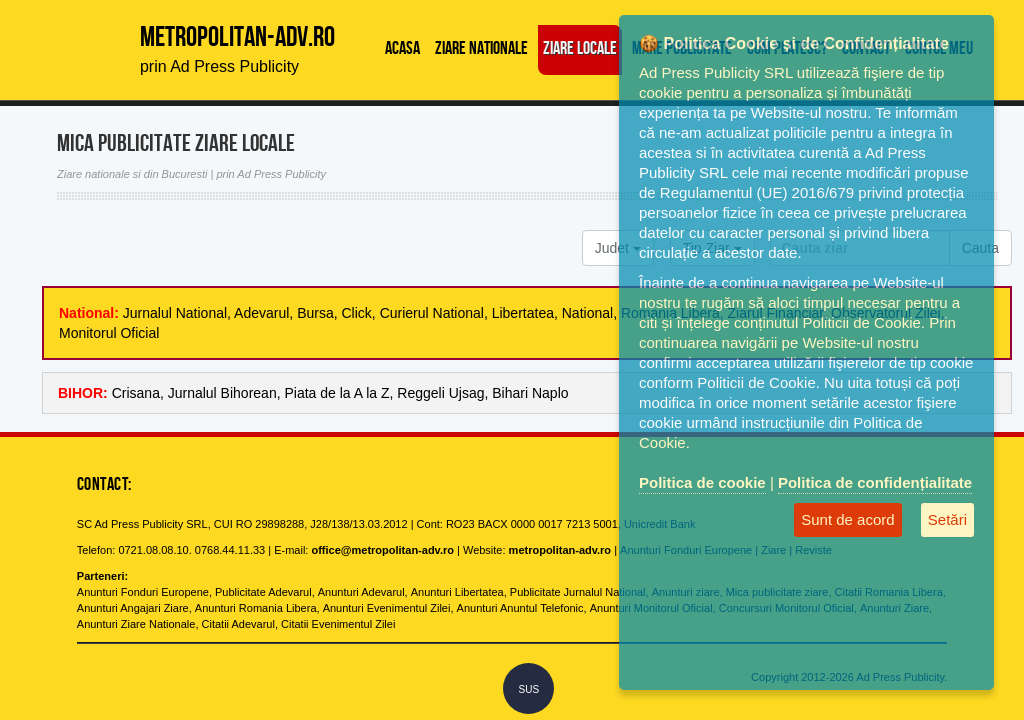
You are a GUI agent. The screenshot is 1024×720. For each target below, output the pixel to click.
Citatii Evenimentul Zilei (338, 624)
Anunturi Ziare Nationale (136, 624)
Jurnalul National (175, 313)
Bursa (315, 313)
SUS (529, 689)
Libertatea (523, 313)
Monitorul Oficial (109, 333)
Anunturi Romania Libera (256, 608)
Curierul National (432, 313)
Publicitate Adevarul (263, 592)
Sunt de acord (847, 519)
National (587, 313)
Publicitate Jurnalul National (578, 592)
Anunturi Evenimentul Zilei (387, 608)
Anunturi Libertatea (457, 592)
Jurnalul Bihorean (222, 393)
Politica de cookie (702, 482)
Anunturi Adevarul (361, 592)
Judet (618, 248)
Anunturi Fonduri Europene (143, 592)
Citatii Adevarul (238, 624)
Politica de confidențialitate (875, 482)
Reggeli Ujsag (440, 393)
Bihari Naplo (530, 393)
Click (357, 313)
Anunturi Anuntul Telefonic (520, 608)
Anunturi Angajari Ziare (133, 608)
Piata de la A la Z (336, 393)
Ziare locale (580, 50)
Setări (947, 519)
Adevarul (261, 313)
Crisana (136, 393)
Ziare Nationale (481, 50)
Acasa (402, 50)
